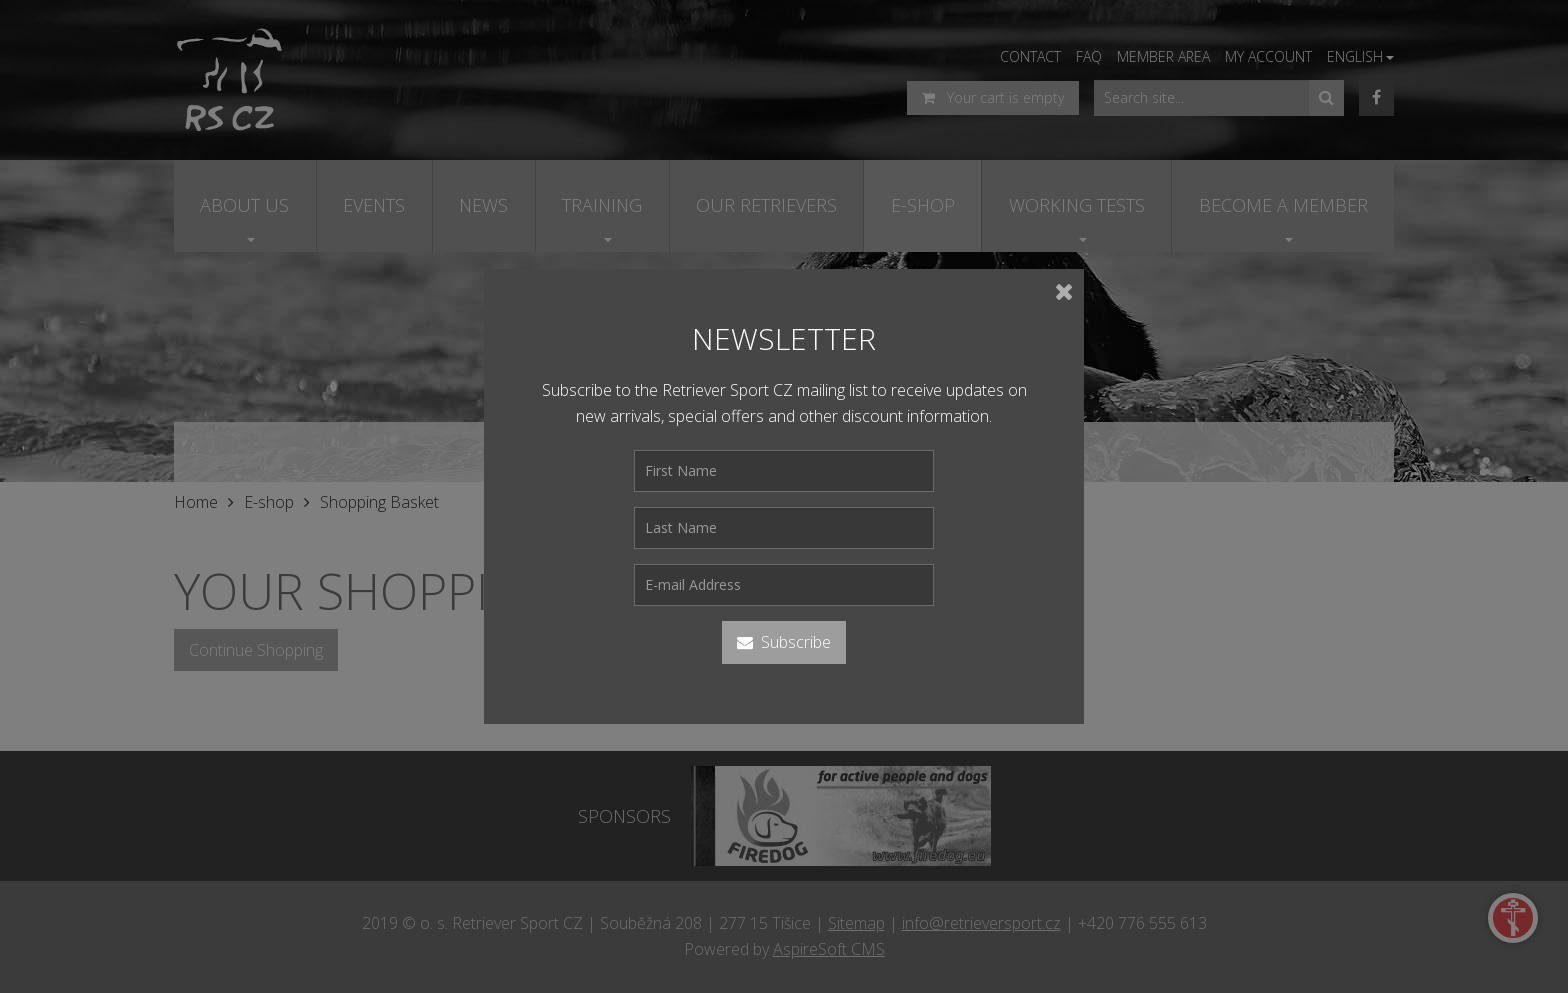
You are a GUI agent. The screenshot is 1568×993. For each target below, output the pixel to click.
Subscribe (784, 642)
